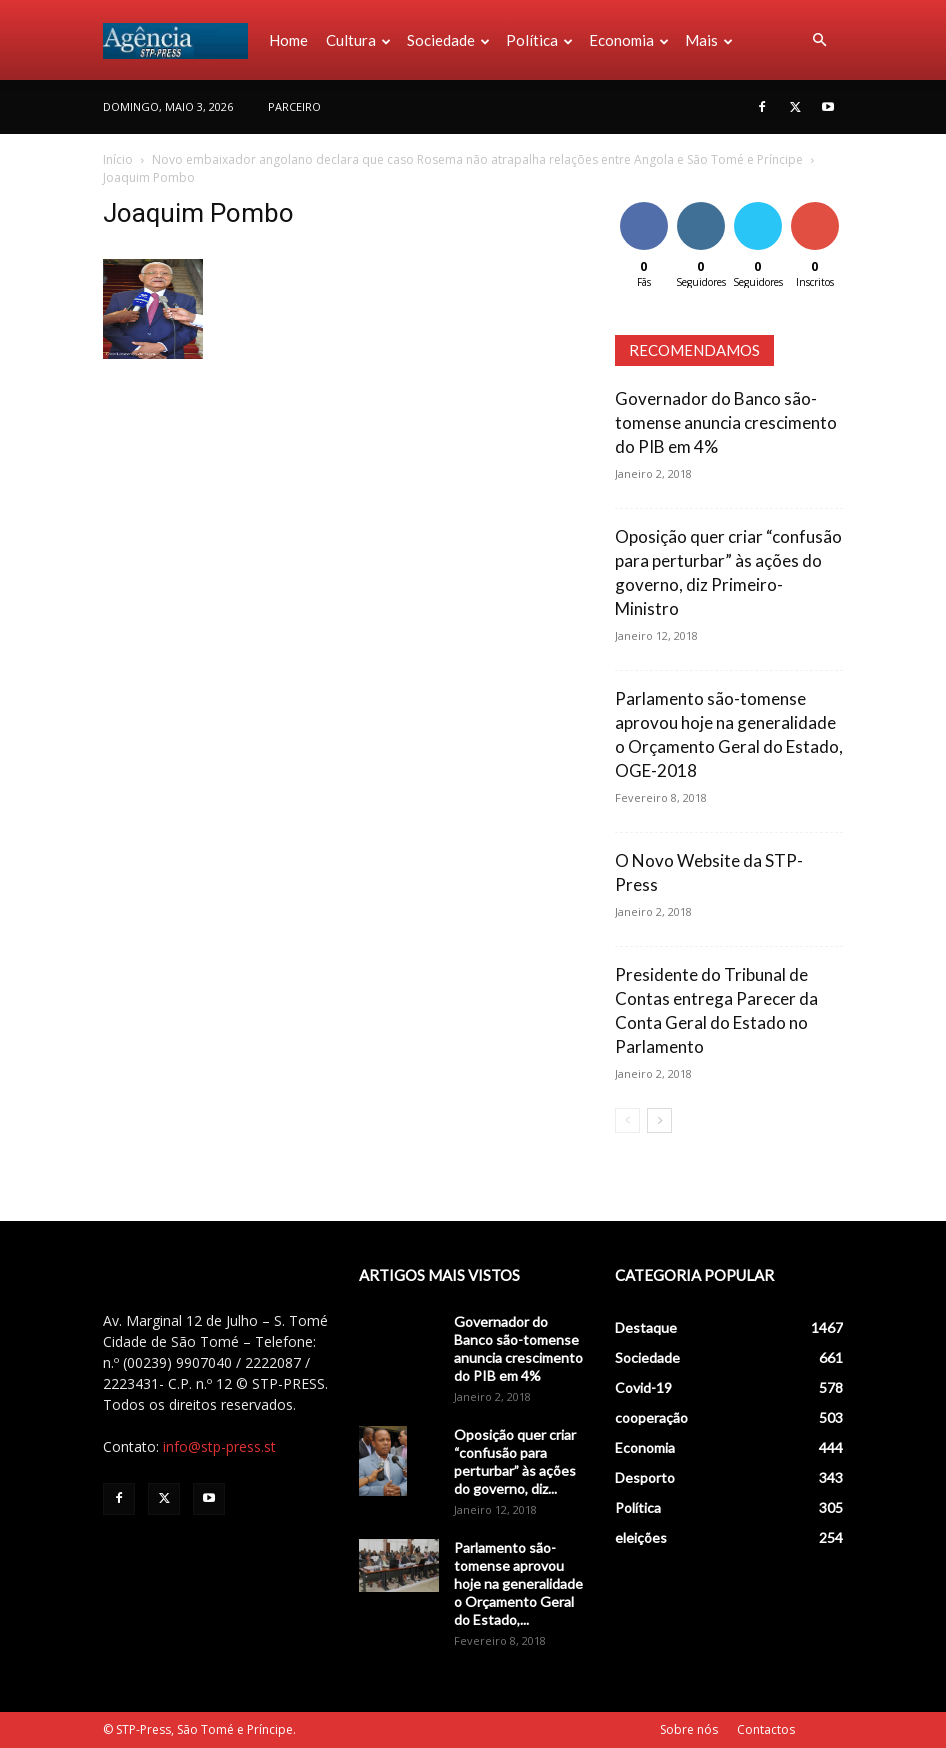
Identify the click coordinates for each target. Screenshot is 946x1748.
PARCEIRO (294, 106)
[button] (819, 40)
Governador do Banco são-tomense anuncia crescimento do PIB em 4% (726, 422)
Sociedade (448, 40)
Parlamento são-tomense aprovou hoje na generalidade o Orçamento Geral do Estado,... (518, 1583)
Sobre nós (689, 1729)
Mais (709, 40)
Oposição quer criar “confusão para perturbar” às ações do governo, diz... (515, 1461)
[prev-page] (627, 1120)
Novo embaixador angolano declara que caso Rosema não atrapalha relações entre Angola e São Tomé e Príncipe (477, 159)
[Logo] (181, 40)
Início (118, 159)
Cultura (358, 40)
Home (288, 40)
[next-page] (659, 1120)
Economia (629, 40)
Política (539, 40)
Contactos (766, 1729)
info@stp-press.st (219, 1446)
